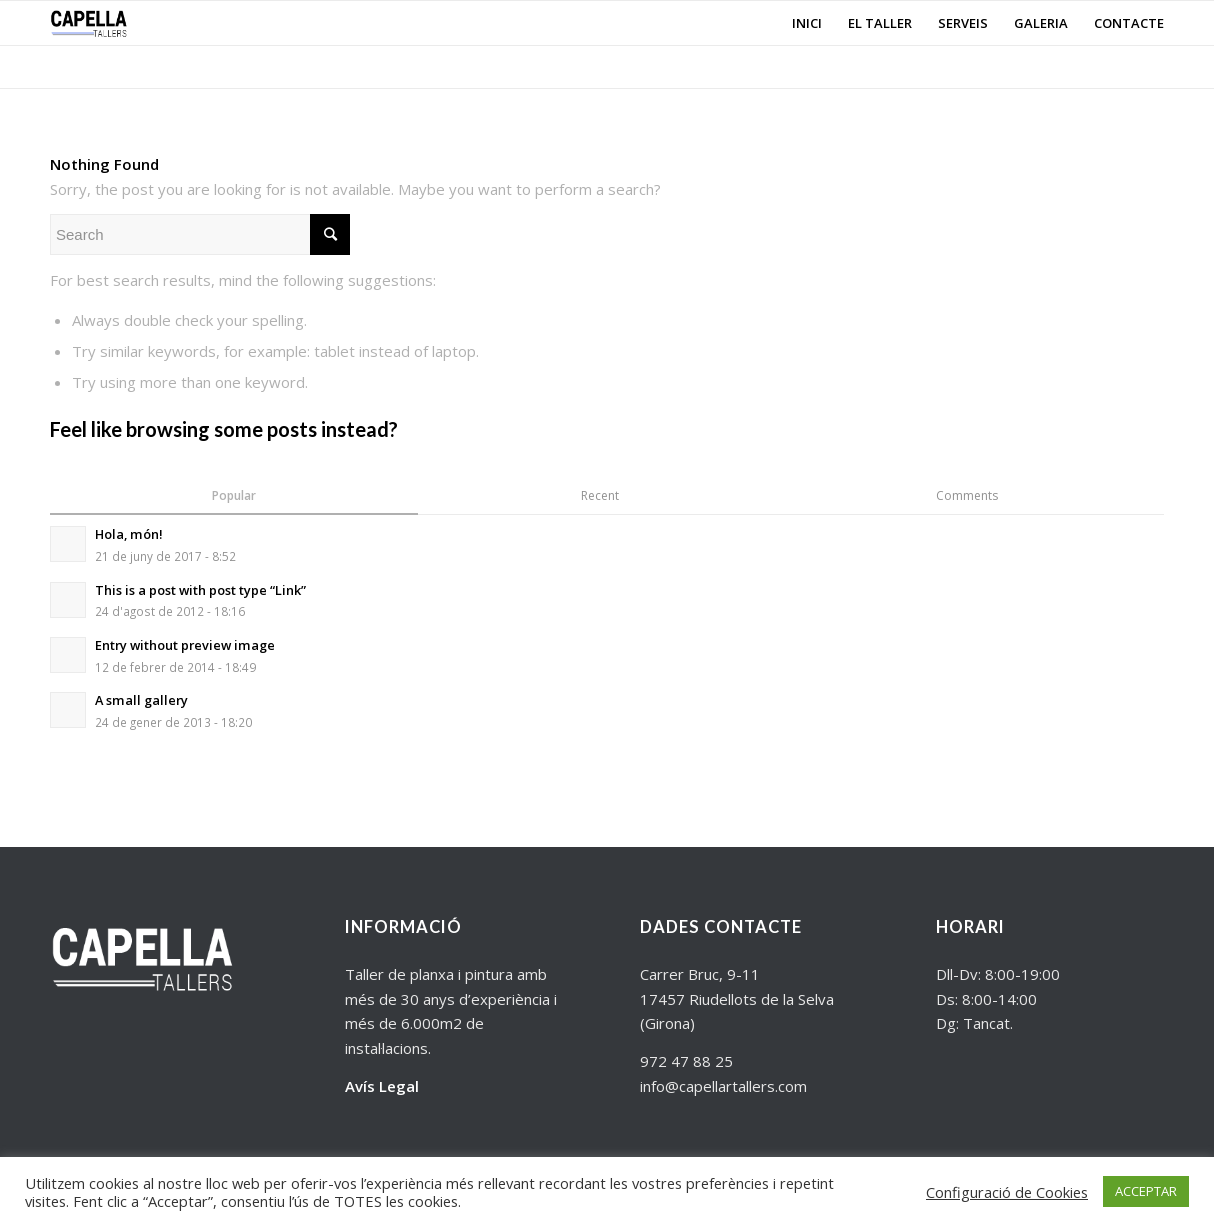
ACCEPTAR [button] (1146, 1191)
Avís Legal (382, 1086)
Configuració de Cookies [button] (1007, 1192)
